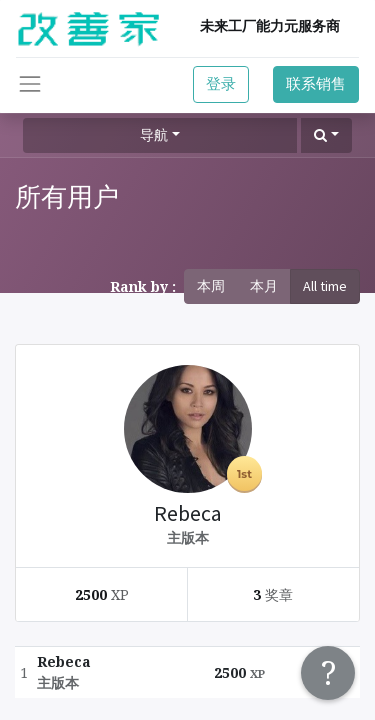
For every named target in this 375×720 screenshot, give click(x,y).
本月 (264, 286)
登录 (221, 83)
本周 (211, 286)
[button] (326, 135)
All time (325, 286)
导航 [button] (154, 135)
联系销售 (316, 83)
